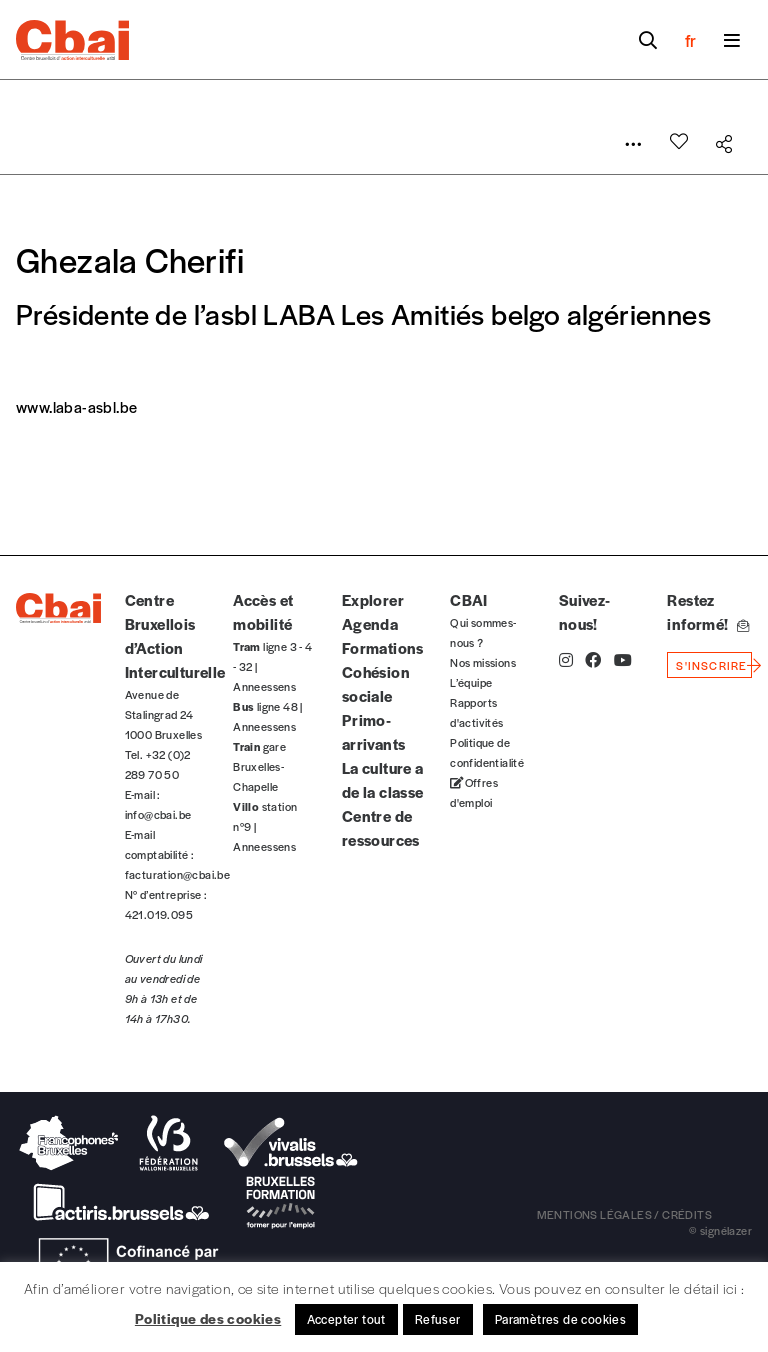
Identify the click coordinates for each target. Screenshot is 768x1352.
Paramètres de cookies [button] (560, 1319)
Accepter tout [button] (346, 1319)
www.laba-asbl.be (76, 406)
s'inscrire (711, 665)
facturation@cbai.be (178, 874)
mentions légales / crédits (624, 1214)
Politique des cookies (208, 1318)
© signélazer (720, 1230)
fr (690, 40)
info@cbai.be (158, 814)
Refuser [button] (438, 1319)
